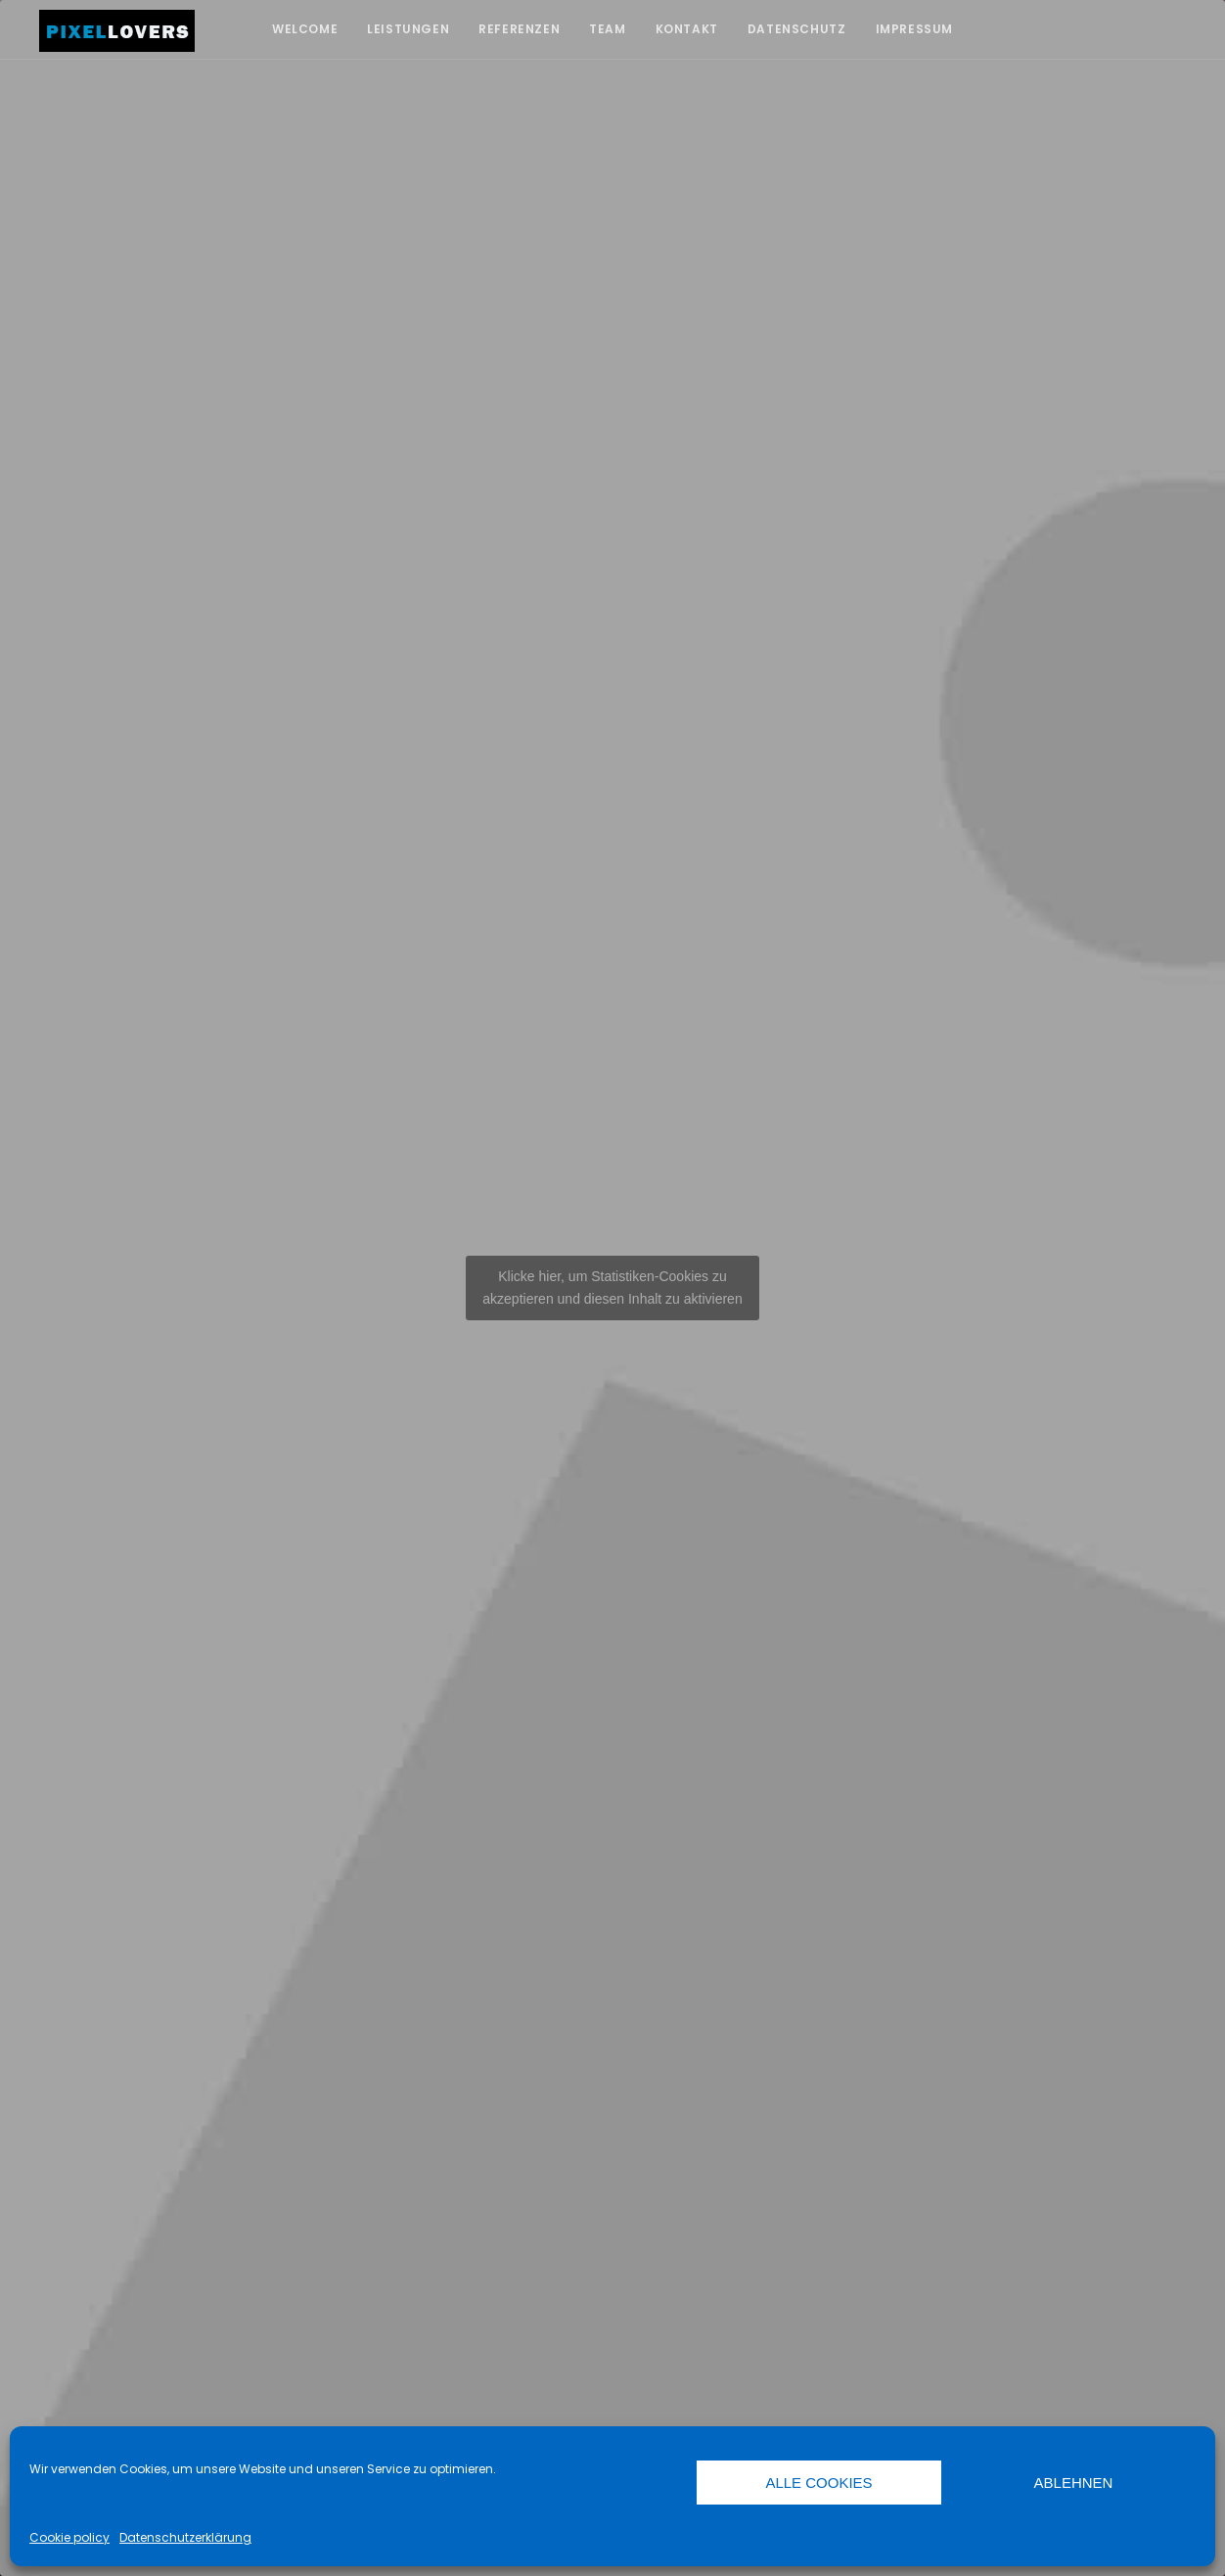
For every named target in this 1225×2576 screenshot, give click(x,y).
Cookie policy (69, 2537)
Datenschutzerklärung (185, 2537)
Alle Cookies (818, 2482)
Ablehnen (1073, 2482)
